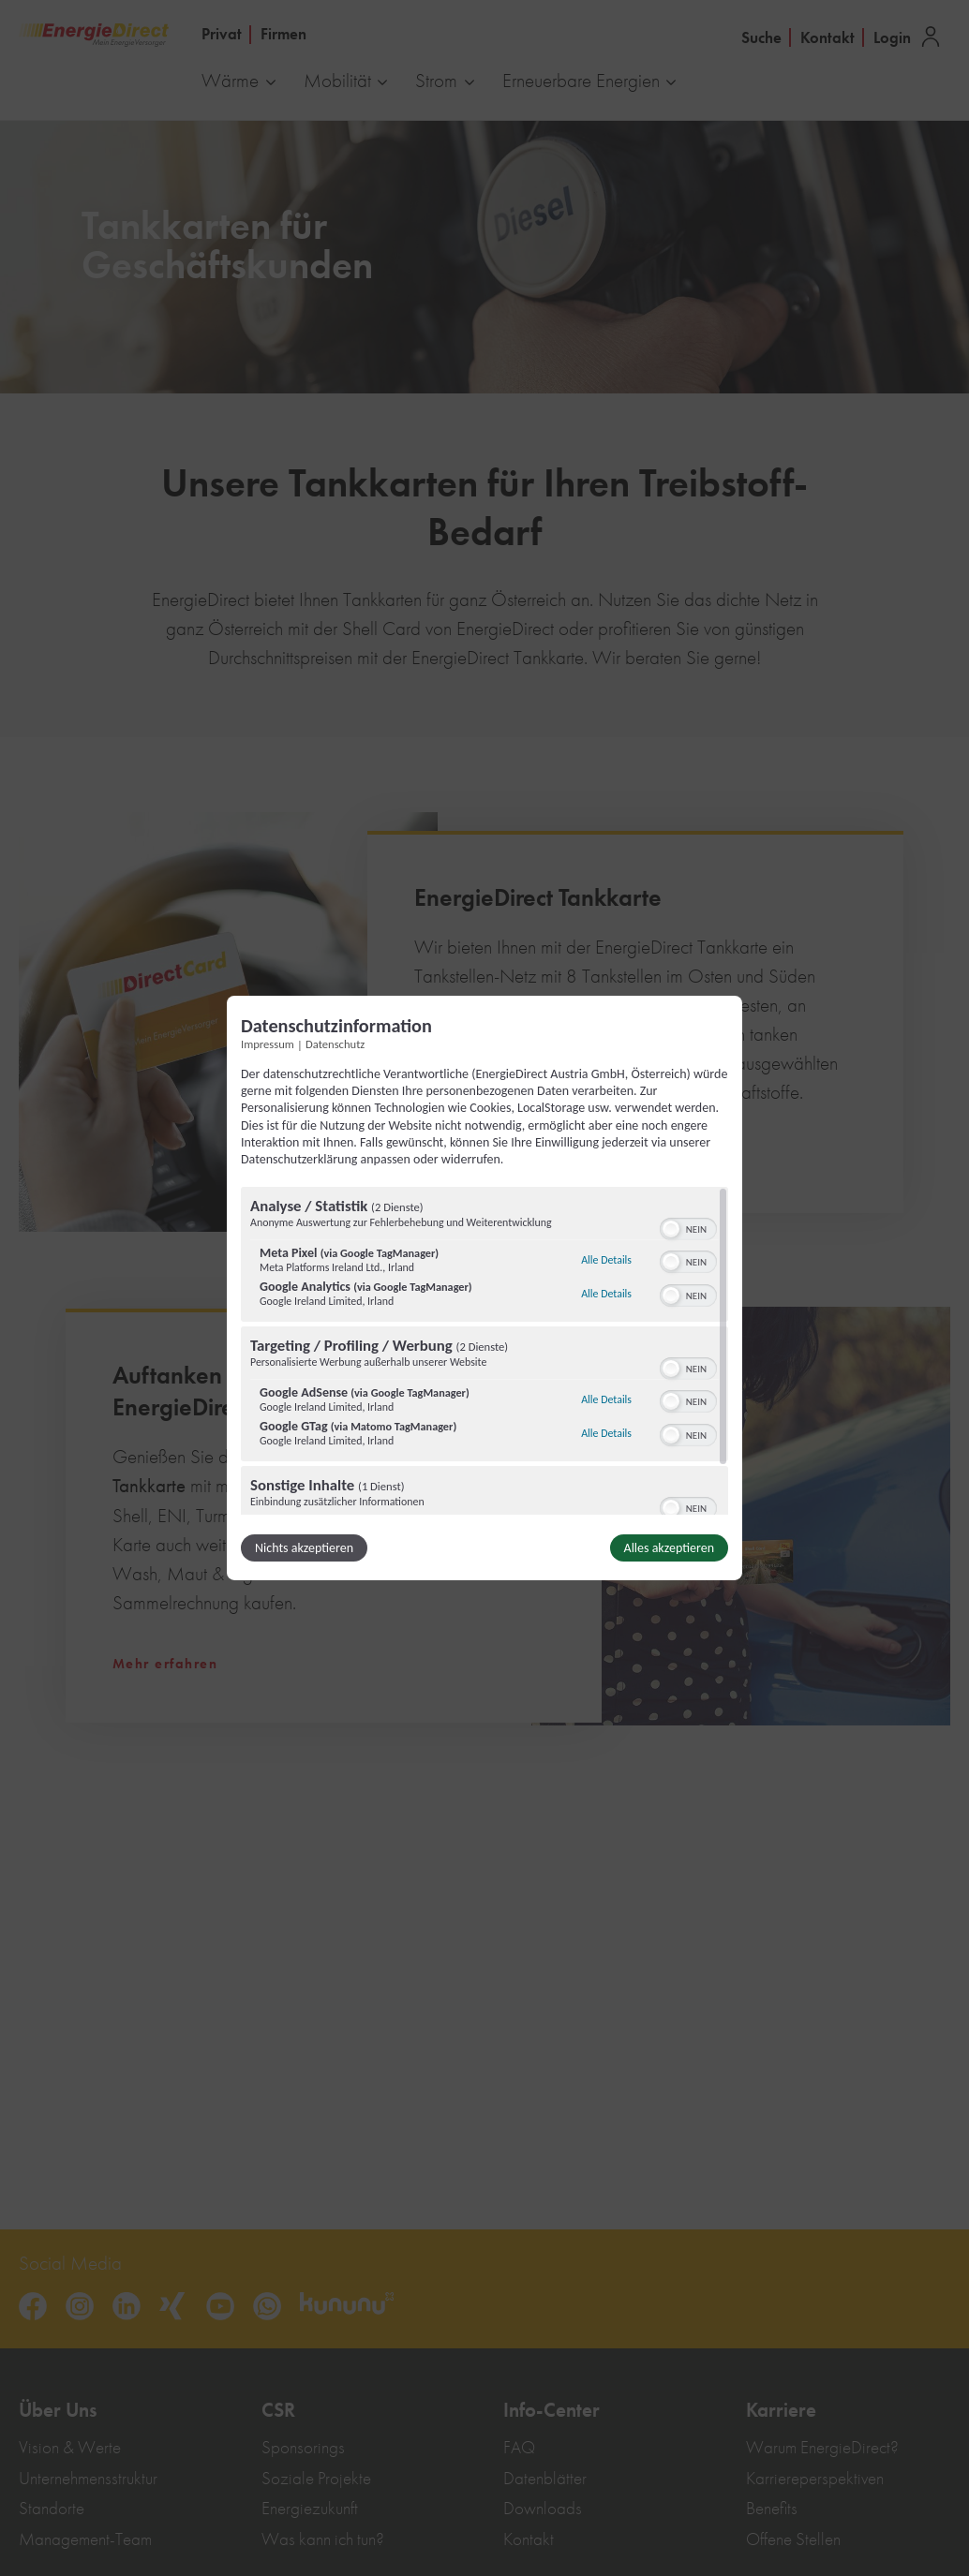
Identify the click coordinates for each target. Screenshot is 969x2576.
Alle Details (606, 1259)
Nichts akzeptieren (304, 1548)
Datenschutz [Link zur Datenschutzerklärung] (335, 1044)
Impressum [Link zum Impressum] (267, 1044)
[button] (671, 1229)
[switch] (688, 1227)
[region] (484, 1351)
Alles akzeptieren (669, 1548)
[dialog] (484, 1288)
